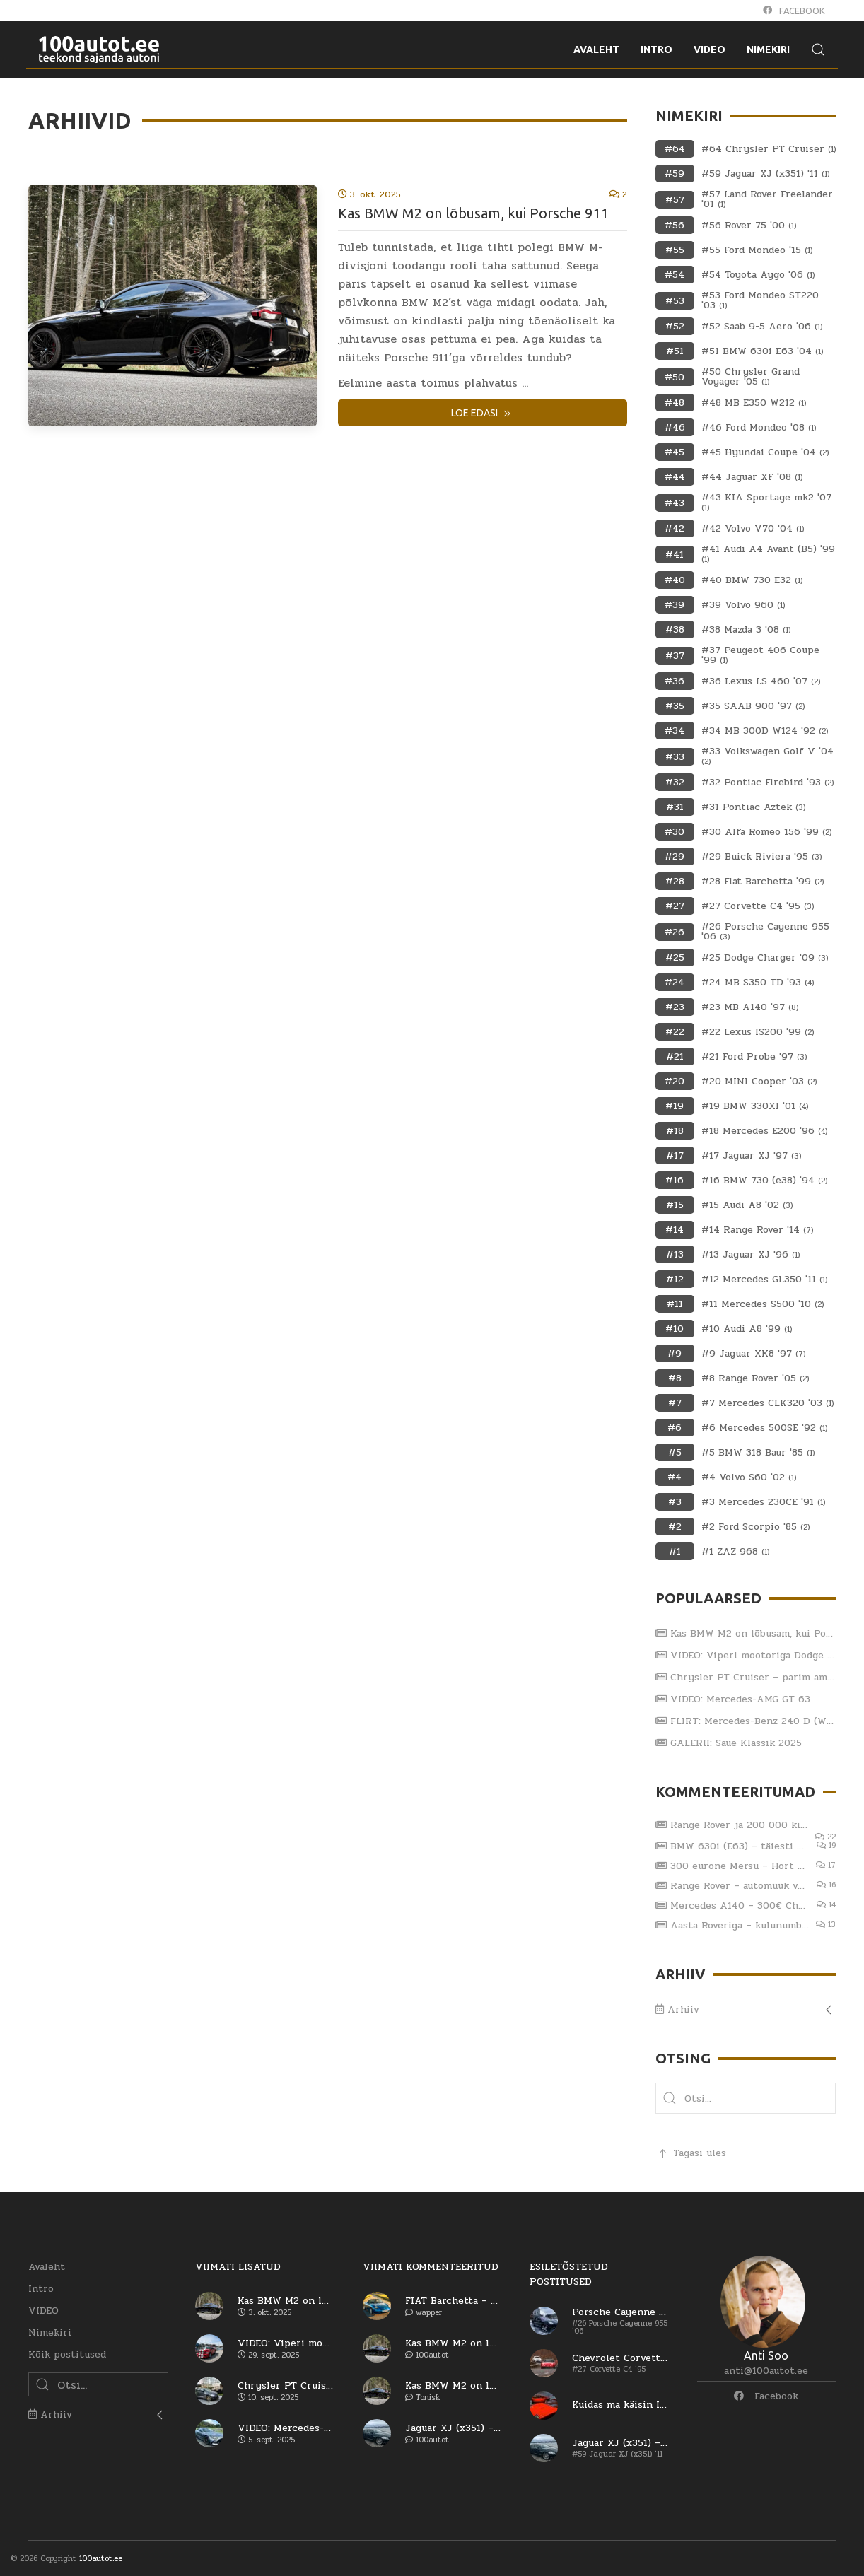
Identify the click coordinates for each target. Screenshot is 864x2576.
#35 (674, 705)
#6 (674, 1427)
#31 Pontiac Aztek (753, 807)
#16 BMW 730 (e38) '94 (764, 1180)
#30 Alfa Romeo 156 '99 (766, 832)
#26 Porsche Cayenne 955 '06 (765, 932)
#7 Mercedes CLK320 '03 (767, 1403)
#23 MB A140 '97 (749, 1007)
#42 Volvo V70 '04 (752, 529)
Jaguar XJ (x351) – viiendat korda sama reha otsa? (453, 2428)
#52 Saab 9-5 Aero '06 (761, 327)
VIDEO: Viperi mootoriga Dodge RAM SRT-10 (745, 1655)
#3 (675, 1501)
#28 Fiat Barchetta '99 (762, 881)
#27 (674, 905)
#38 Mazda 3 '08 (745, 630)
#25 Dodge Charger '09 (764, 958)
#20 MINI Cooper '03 (759, 1082)
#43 (674, 503)
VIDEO (43, 2310)
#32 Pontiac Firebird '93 (767, 783)
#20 (674, 1081)
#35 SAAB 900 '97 (753, 706)
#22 (674, 1031)
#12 (675, 1279)
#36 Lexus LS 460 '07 (760, 681)
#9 (674, 1353)
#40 (675, 580)
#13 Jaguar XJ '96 (750, 1255)
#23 (674, 1007)
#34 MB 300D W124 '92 (764, 731)
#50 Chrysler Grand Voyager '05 (750, 377)
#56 (674, 225)
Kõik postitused (67, 2354)
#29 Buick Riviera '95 (761, 857)
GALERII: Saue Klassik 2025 (728, 1742)
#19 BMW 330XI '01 (754, 1106)
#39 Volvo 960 (743, 605)
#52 (674, 326)
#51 (675, 351)
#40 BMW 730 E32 (751, 580)
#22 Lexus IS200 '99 (757, 1032)
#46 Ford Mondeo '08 (758, 428)
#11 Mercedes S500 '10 (762, 1304)
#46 (675, 427)
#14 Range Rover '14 (757, 1230)
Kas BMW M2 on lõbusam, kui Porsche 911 (473, 213)
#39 (674, 604)
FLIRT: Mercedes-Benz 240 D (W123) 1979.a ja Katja (745, 1721)
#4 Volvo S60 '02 (748, 1477)
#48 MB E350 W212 (753, 403)
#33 (674, 756)
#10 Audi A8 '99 (746, 1329)
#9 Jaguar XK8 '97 (753, 1354)
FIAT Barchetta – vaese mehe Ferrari (453, 2301)
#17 (675, 1155)
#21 (675, 1056)
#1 (675, 1551)
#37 (674, 655)
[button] (669, 2098)
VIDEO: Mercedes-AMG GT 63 (732, 1699)
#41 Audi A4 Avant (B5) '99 (768, 554)
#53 (674, 300)
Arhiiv (677, 2009)
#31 (675, 807)
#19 (674, 1106)
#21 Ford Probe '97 (754, 1057)
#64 (675, 148)
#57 (674, 199)
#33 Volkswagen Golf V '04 (767, 756)
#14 (674, 1229)
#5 (675, 1452)
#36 (674, 681)
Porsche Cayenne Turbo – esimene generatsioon (620, 2312)
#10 (674, 1328)
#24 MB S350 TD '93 (757, 983)
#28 (674, 881)
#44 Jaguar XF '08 (751, 477)
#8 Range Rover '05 (755, 1378)
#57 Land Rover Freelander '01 (767, 199)
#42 (674, 528)
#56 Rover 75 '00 (748, 225)
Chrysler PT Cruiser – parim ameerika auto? (745, 1677)
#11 (675, 1303)
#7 (675, 1402)
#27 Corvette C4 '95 (757, 906)
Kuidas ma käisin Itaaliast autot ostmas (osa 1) (620, 2405)
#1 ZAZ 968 (735, 1552)
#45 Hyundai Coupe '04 (765, 452)
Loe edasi (482, 413)
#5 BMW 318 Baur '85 (758, 1453)
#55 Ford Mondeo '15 (756, 250)
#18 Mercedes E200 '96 (764, 1131)
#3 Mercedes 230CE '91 (763, 1502)
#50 (674, 377)
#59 (674, 173)
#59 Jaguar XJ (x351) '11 (765, 174)
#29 (674, 856)
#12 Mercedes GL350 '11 (764, 1279)
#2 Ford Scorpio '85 (755, 1527)
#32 (674, 782)
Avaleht (46, 2266)
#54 (674, 274)
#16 (674, 1180)
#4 (674, 1477)
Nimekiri (49, 2332)
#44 (675, 476)
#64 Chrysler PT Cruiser (768, 149)
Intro (41, 2288)
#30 (674, 831)
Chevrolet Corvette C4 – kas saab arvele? (620, 2358)
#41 (674, 554)
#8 (675, 1378)
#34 (674, 730)
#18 (675, 1130)
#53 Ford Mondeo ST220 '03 (760, 300)
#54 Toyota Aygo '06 (758, 275)
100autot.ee (100, 2559)
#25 (674, 957)
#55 (674, 249)
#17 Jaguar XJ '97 (751, 1156)
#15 (675, 1205)
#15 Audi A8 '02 (747, 1205)
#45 (674, 452)
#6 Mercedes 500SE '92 (764, 1428)
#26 (674, 932)
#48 (674, 402)
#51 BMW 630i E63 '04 (762, 351)
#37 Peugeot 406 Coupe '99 (760, 655)
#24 (674, 982)
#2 (675, 1526)
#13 (675, 1254)
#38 (674, 629)
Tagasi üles (690, 2152)
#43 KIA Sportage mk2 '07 (766, 503)
